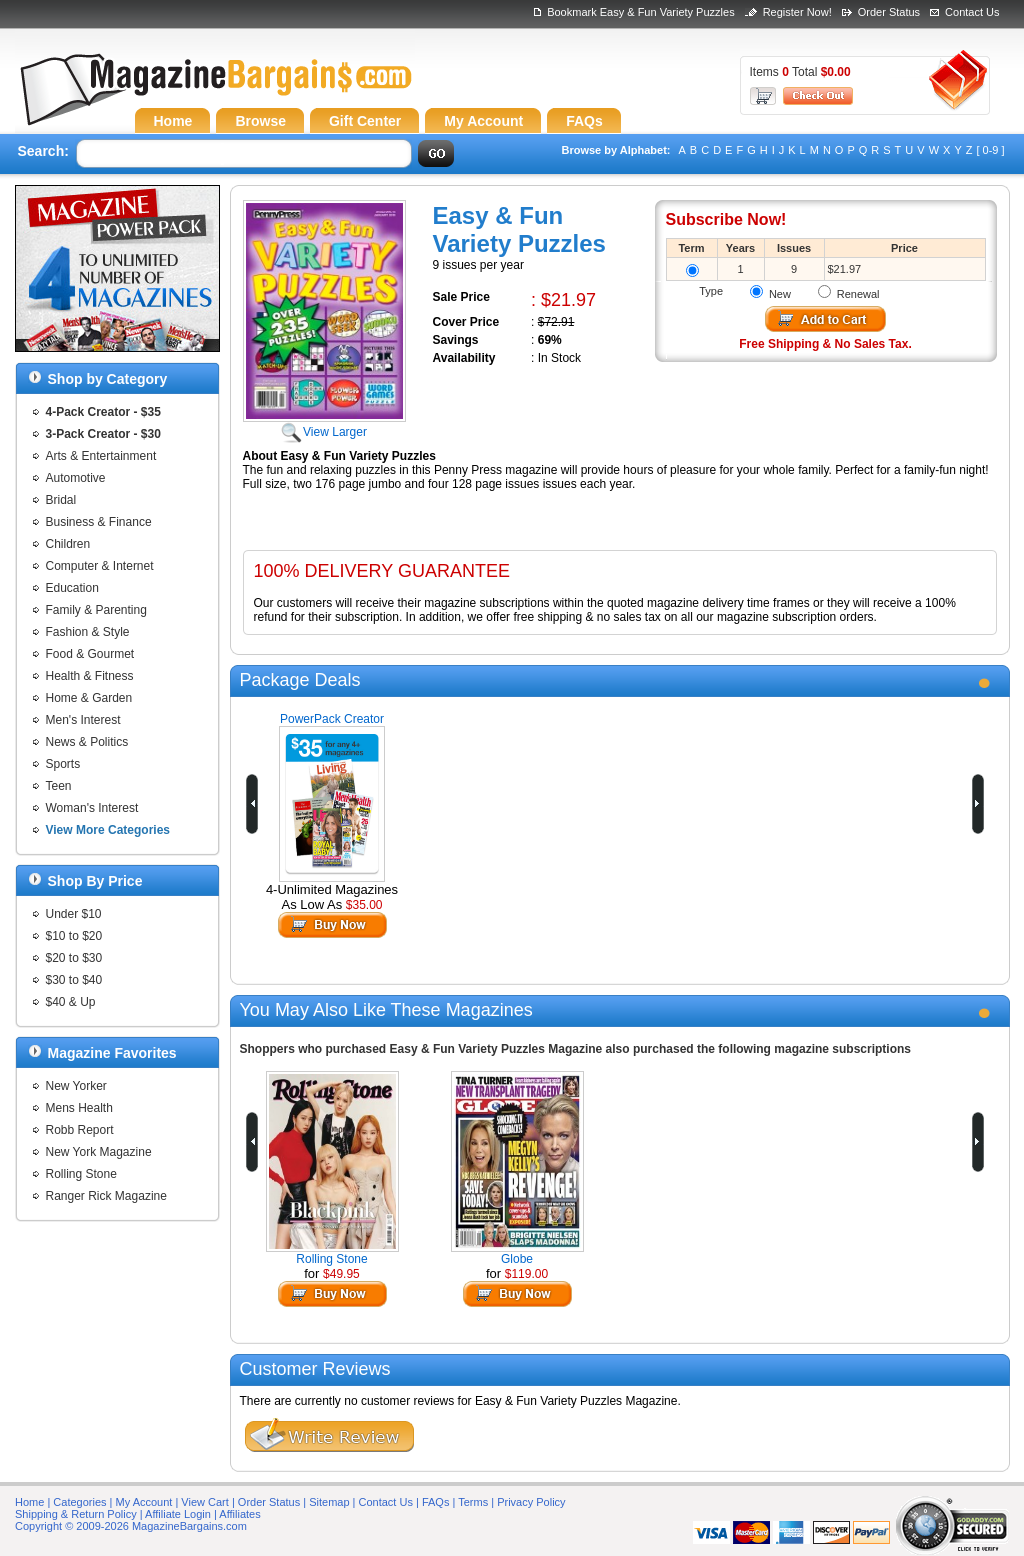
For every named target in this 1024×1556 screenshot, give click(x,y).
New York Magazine (99, 1152)
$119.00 (526, 1274)
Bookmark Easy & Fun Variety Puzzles (640, 12)
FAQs (436, 1502)
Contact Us (972, 12)
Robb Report (80, 1130)
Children (68, 544)
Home (29, 1502)
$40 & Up (71, 1002)
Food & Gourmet (90, 654)
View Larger (324, 425)
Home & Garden (89, 698)
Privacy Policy (531, 1502)
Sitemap (329, 1502)
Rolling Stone (81, 1174)
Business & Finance (99, 522)
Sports (63, 764)
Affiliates (239, 1514)
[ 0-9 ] (990, 150)
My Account (144, 1502)
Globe (517, 1259)
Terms (473, 1502)
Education (72, 588)
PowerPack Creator (332, 719)
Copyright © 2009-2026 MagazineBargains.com (131, 1526)
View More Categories (108, 830)
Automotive (76, 478)
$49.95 (341, 1274)
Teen (59, 786)
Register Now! (797, 12)
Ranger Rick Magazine (106, 1196)
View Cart (204, 1502)
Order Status (889, 12)
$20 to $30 (74, 958)
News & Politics (87, 742)
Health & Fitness (90, 676)
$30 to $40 (74, 980)
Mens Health (79, 1108)
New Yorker (76, 1086)
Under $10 (74, 914)
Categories (79, 1502)
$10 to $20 (74, 936)
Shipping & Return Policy (76, 1514)
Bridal (61, 500)
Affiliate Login (178, 1514)
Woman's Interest (92, 808)
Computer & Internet (100, 566)
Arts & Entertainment (101, 456)
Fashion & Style (88, 632)
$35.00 (364, 905)
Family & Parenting (96, 610)
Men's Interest (83, 720)
